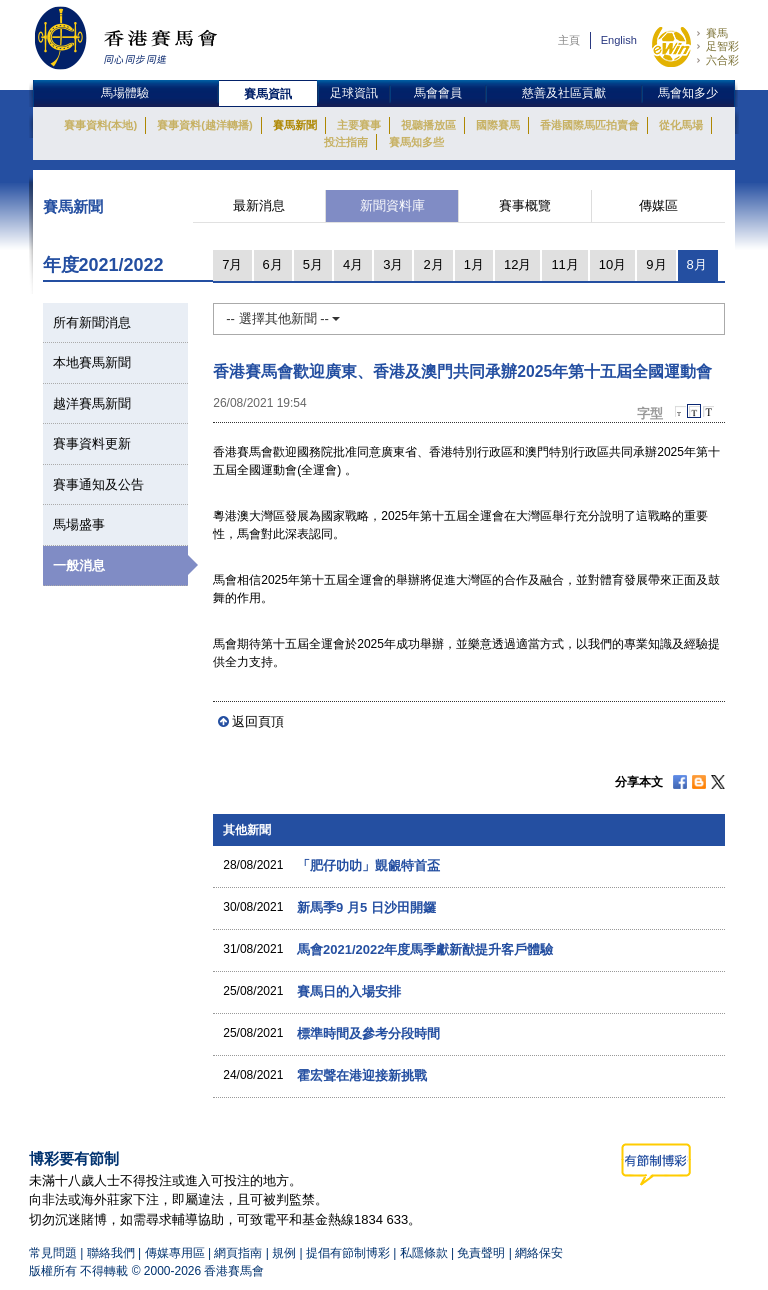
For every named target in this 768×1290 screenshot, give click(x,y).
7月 (232, 264)
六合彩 (722, 60)
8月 (697, 264)
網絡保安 (539, 1253)
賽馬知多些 (416, 142)
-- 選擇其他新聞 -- (283, 318)
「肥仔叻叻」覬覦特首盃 (368, 865)
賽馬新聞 (295, 125)
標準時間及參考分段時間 (368, 1033)
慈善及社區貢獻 (564, 93)
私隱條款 (424, 1253)
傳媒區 (658, 205)
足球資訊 (354, 93)
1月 (474, 264)
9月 (656, 264)
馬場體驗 (125, 93)
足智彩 (722, 46)
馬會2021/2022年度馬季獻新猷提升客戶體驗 (425, 949)
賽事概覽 (525, 205)
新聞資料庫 (392, 205)
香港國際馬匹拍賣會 (589, 125)
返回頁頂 (258, 721)
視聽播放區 (428, 125)
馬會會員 (438, 93)
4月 (353, 264)
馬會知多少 (688, 93)
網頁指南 (238, 1253)
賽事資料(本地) (100, 125)
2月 (433, 264)
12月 (517, 264)
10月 (612, 264)
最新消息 (259, 205)
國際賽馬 (498, 125)
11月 (564, 264)
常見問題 (53, 1253)
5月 (313, 264)
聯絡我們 (111, 1253)
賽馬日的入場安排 (349, 991)
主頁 (569, 40)
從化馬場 (681, 125)
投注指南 (346, 142)
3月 (393, 264)
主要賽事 (359, 125)
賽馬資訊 (268, 94)
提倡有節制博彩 (348, 1253)
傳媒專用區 (175, 1253)
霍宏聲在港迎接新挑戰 (362, 1075)
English (619, 40)
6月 (273, 264)
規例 (285, 1253)
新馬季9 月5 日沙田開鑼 (366, 907)
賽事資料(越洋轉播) (204, 125)
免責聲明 (481, 1253)
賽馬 (717, 33)
